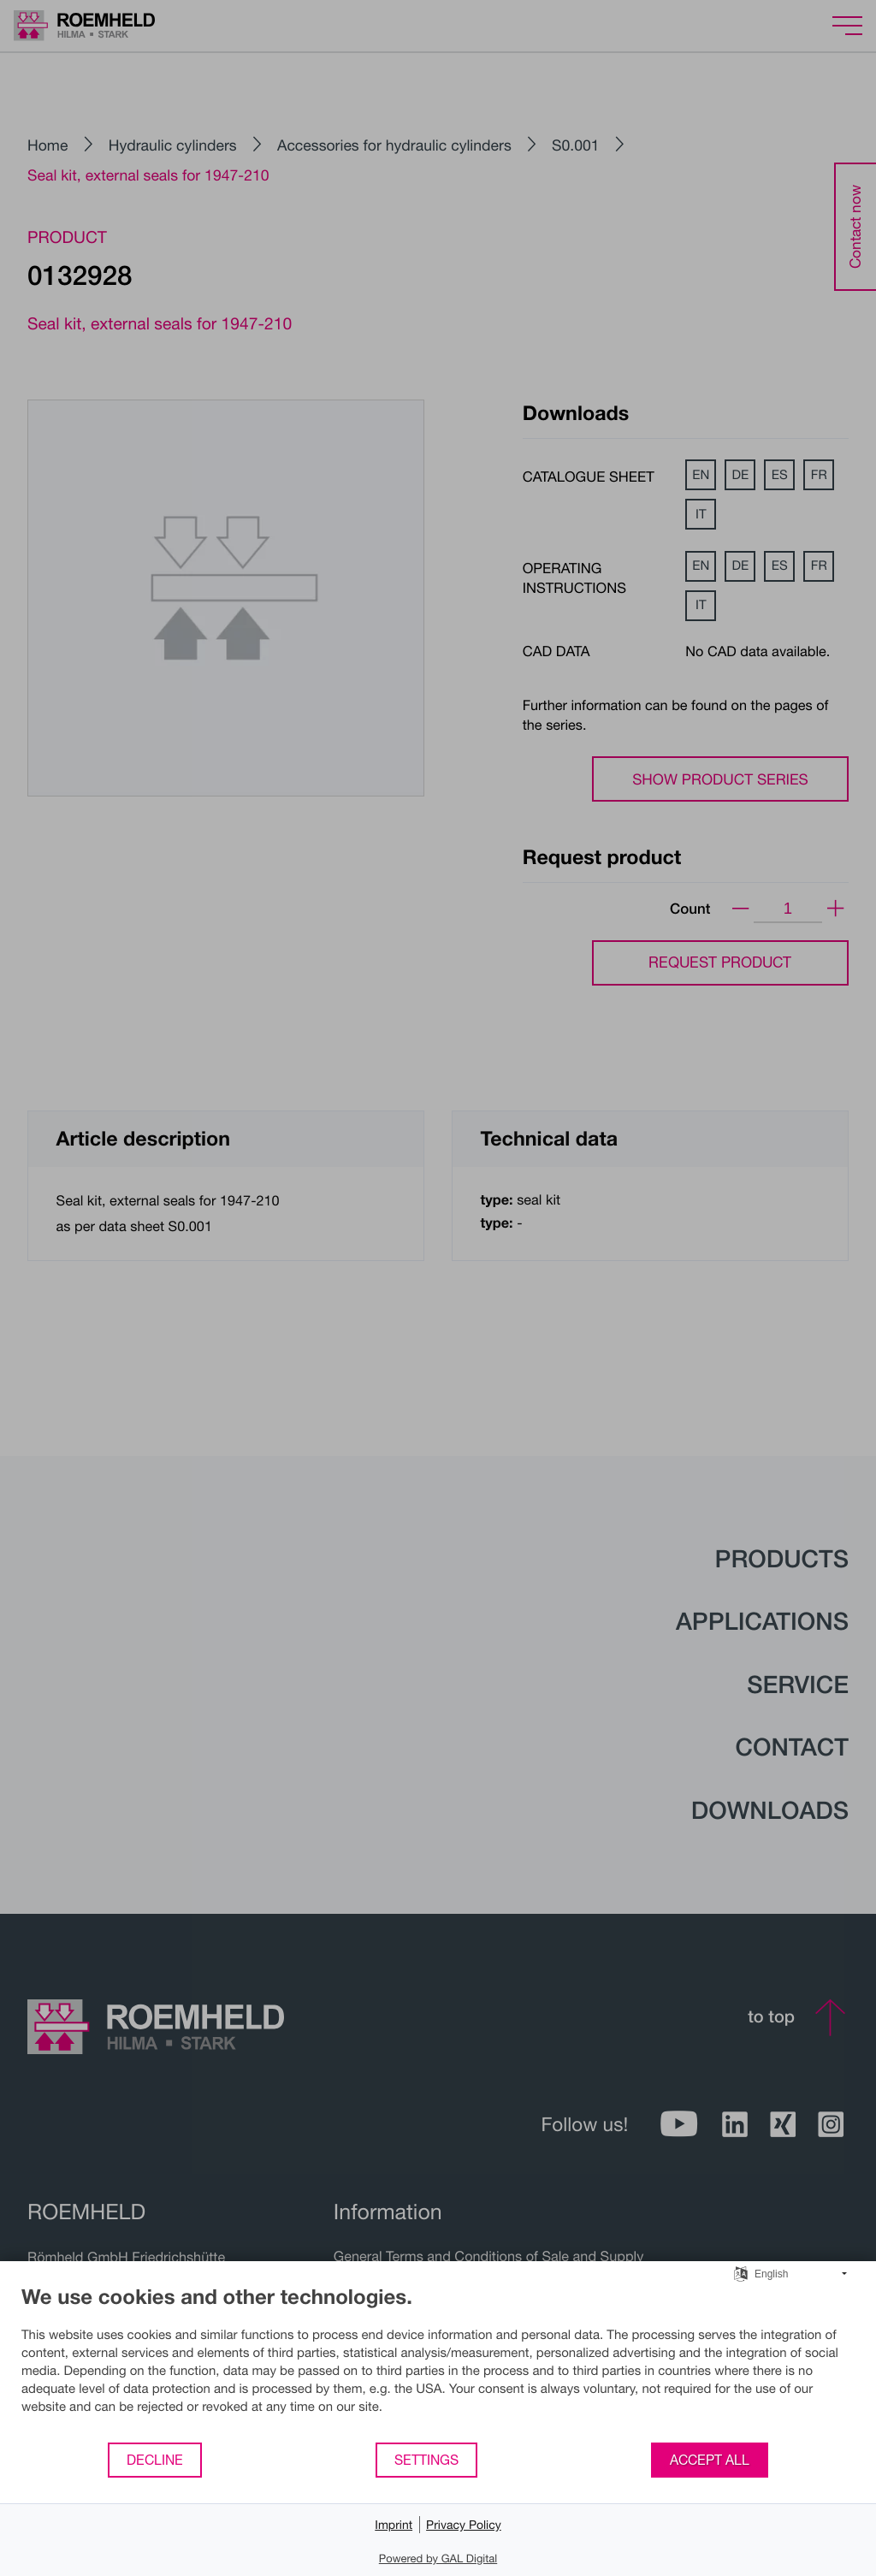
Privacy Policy (463, 2524)
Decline (155, 2459)
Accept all (709, 2459)
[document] (438, 2362)
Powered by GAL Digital (438, 2558)
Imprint (393, 2524)
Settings (426, 2459)
